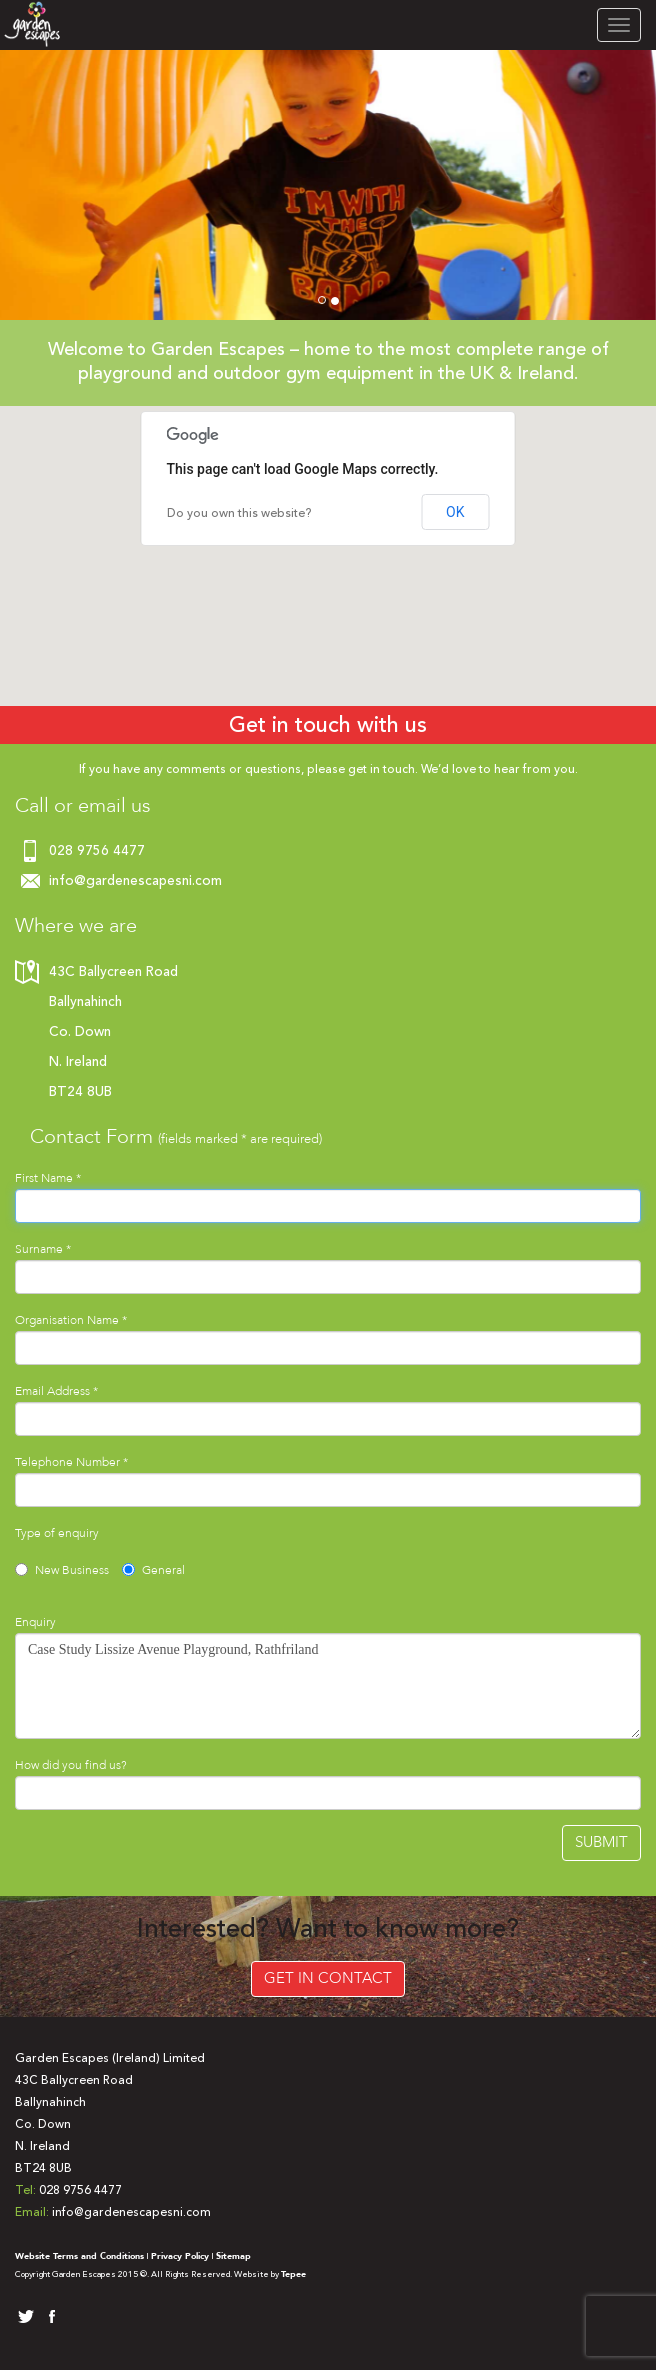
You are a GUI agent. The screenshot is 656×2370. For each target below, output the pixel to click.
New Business (62, 1570)
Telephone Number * (71, 1462)
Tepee (293, 2274)
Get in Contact (328, 1978)
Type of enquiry (57, 1533)
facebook (48, 2317)
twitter (25, 2317)
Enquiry (35, 1622)
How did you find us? (71, 1765)
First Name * (48, 1178)
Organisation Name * (71, 1320)
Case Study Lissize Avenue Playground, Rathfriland (328, 1686)
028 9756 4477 (97, 850)
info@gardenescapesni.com (135, 880)
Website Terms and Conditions (79, 2256)
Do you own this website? (239, 513)
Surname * (43, 1249)
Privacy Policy (180, 2256)
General (153, 1570)
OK (455, 512)
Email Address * (56, 1391)
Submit (601, 1842)
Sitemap (233, 2256)
